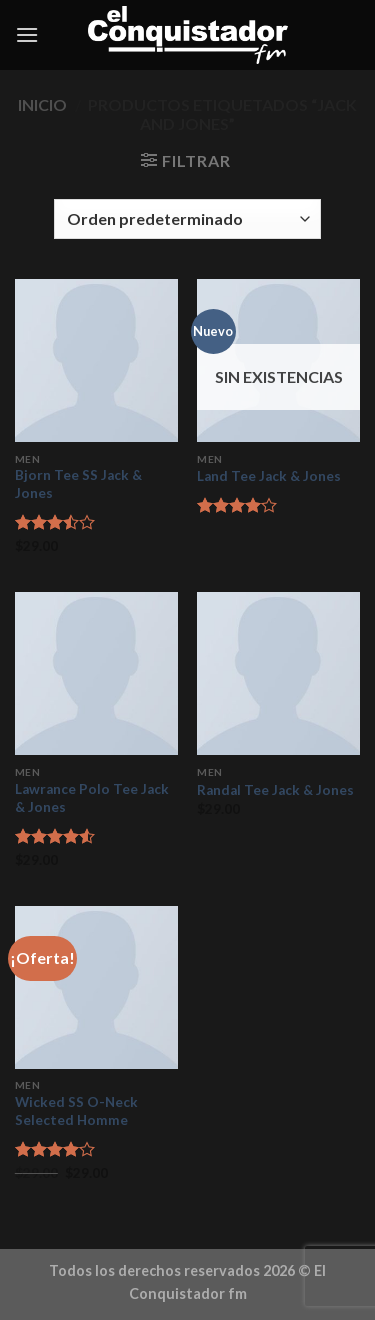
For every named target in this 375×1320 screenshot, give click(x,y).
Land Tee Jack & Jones (269, 476)
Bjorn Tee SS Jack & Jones (78, 484)
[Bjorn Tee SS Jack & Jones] (96, 360)
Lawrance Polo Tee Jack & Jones (92, 798)
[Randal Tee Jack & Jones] (278, 673)
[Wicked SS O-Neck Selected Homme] (96, 987)
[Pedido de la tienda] (187, 219)
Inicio (42, 104)
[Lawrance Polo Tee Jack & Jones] (96, 673)
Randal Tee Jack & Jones (275, 790)
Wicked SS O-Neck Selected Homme (76, 1111)
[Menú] (27, 34)
